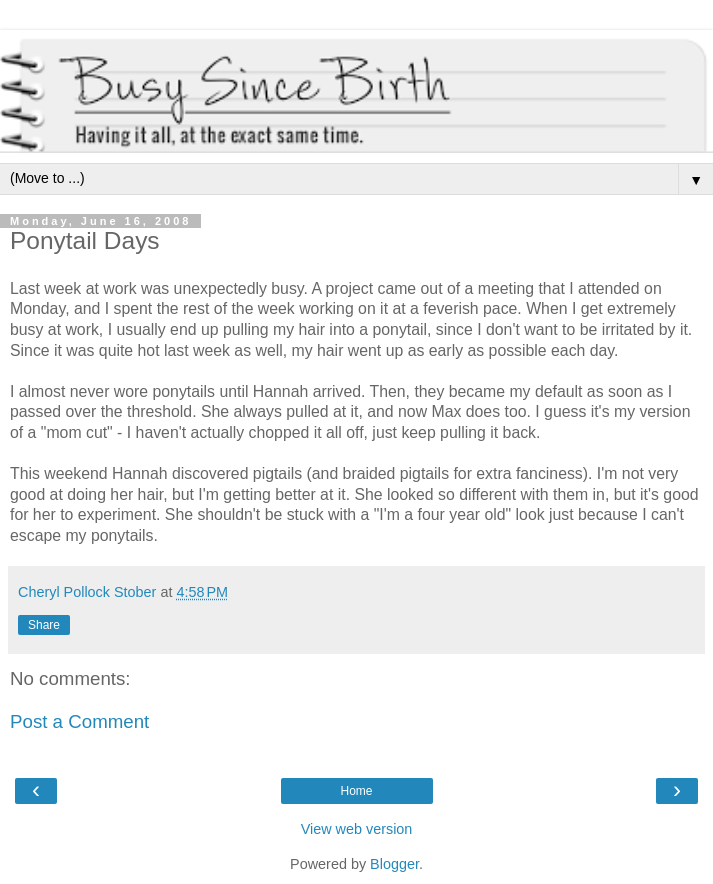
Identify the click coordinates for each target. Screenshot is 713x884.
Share (44, 625)
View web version (357, 829)
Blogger (394, 864)
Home (356, 791)
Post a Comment (79, 721)
